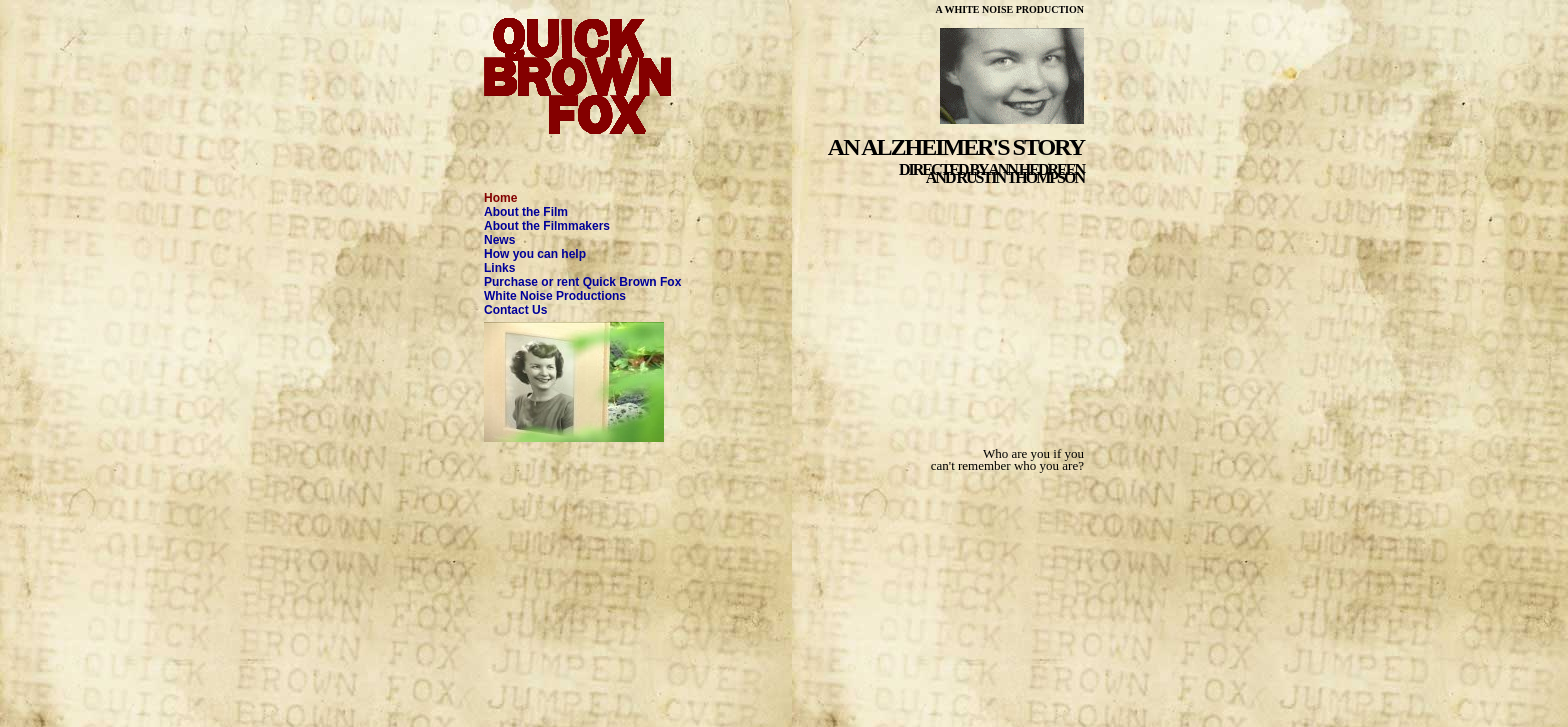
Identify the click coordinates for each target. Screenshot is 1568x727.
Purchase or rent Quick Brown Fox (582, 282)
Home (500, 198)
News (499, 240)
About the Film (526, 212)
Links (499, 268)
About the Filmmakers (547, 226)
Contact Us (515, 310)
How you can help (535, 254)
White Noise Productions (555, 296)
